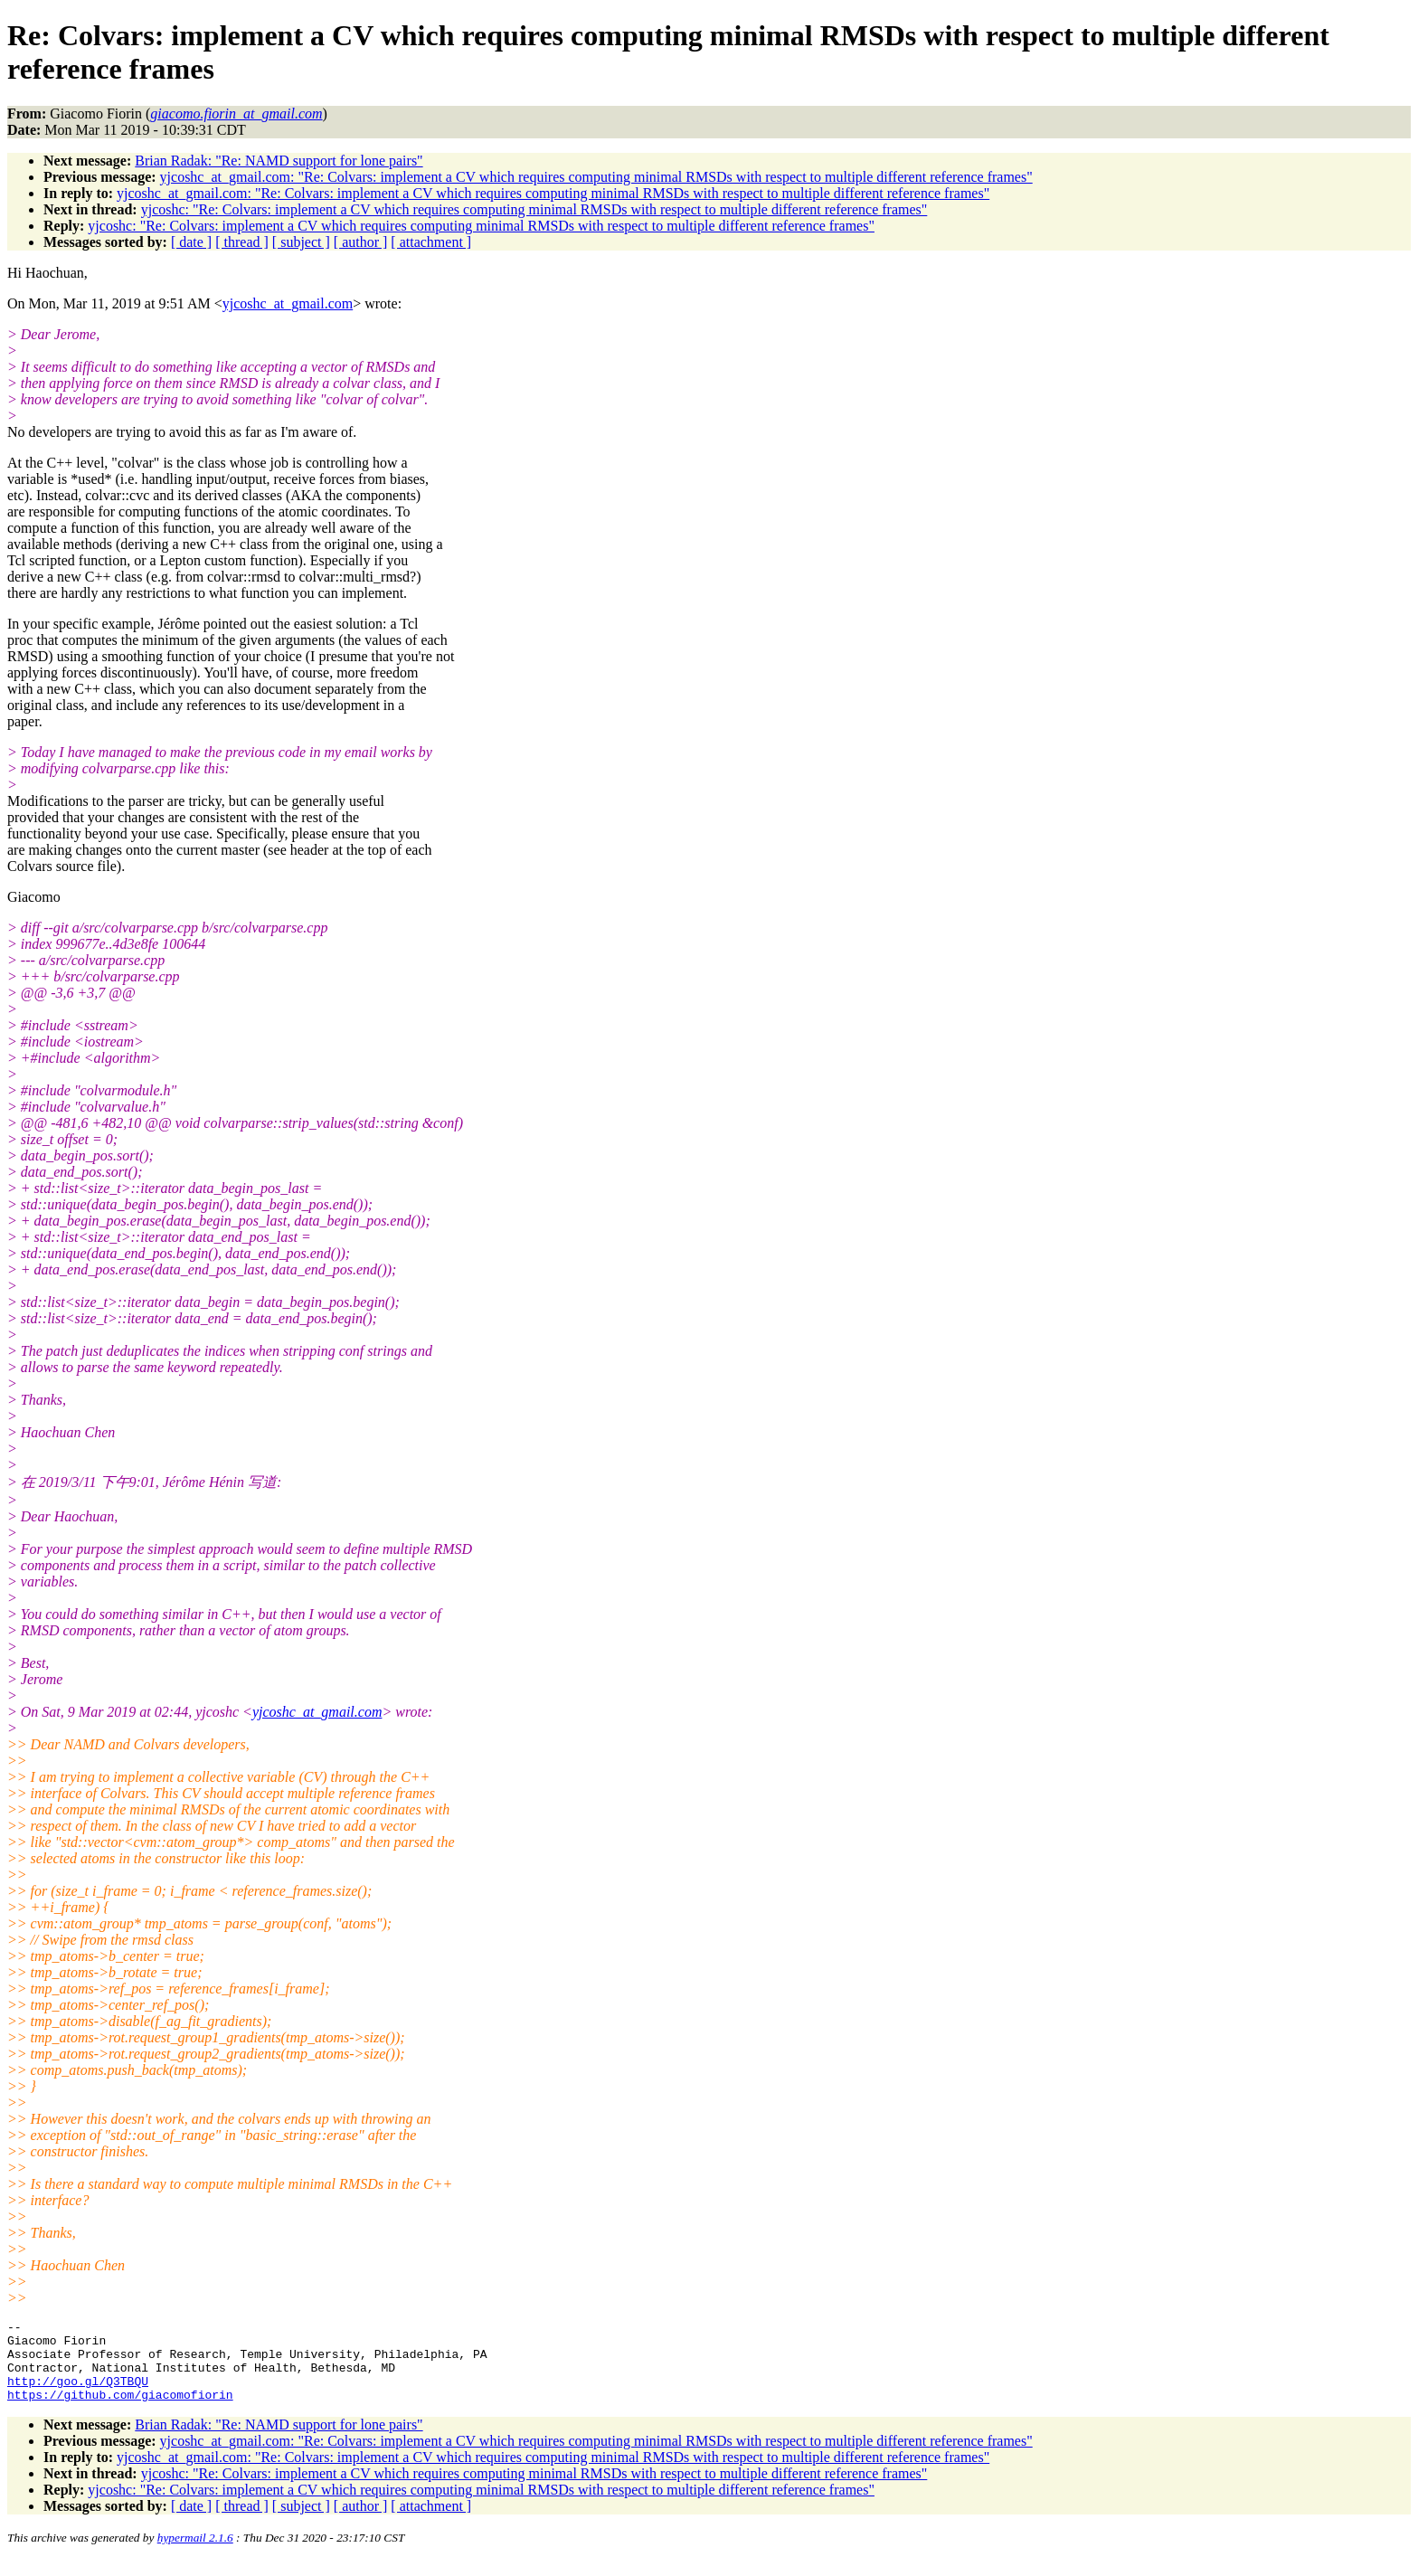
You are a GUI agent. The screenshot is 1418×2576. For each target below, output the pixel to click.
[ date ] (191, 242)
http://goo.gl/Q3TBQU (77, 2394)
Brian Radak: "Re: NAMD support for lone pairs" (278, 160)
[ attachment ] (431, 242)
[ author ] (361, 242)
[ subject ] (301, 242)
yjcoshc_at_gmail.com (287, 303)
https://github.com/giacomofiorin (120, 2410)
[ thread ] (242, 242)
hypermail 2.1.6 (195, 2554)
